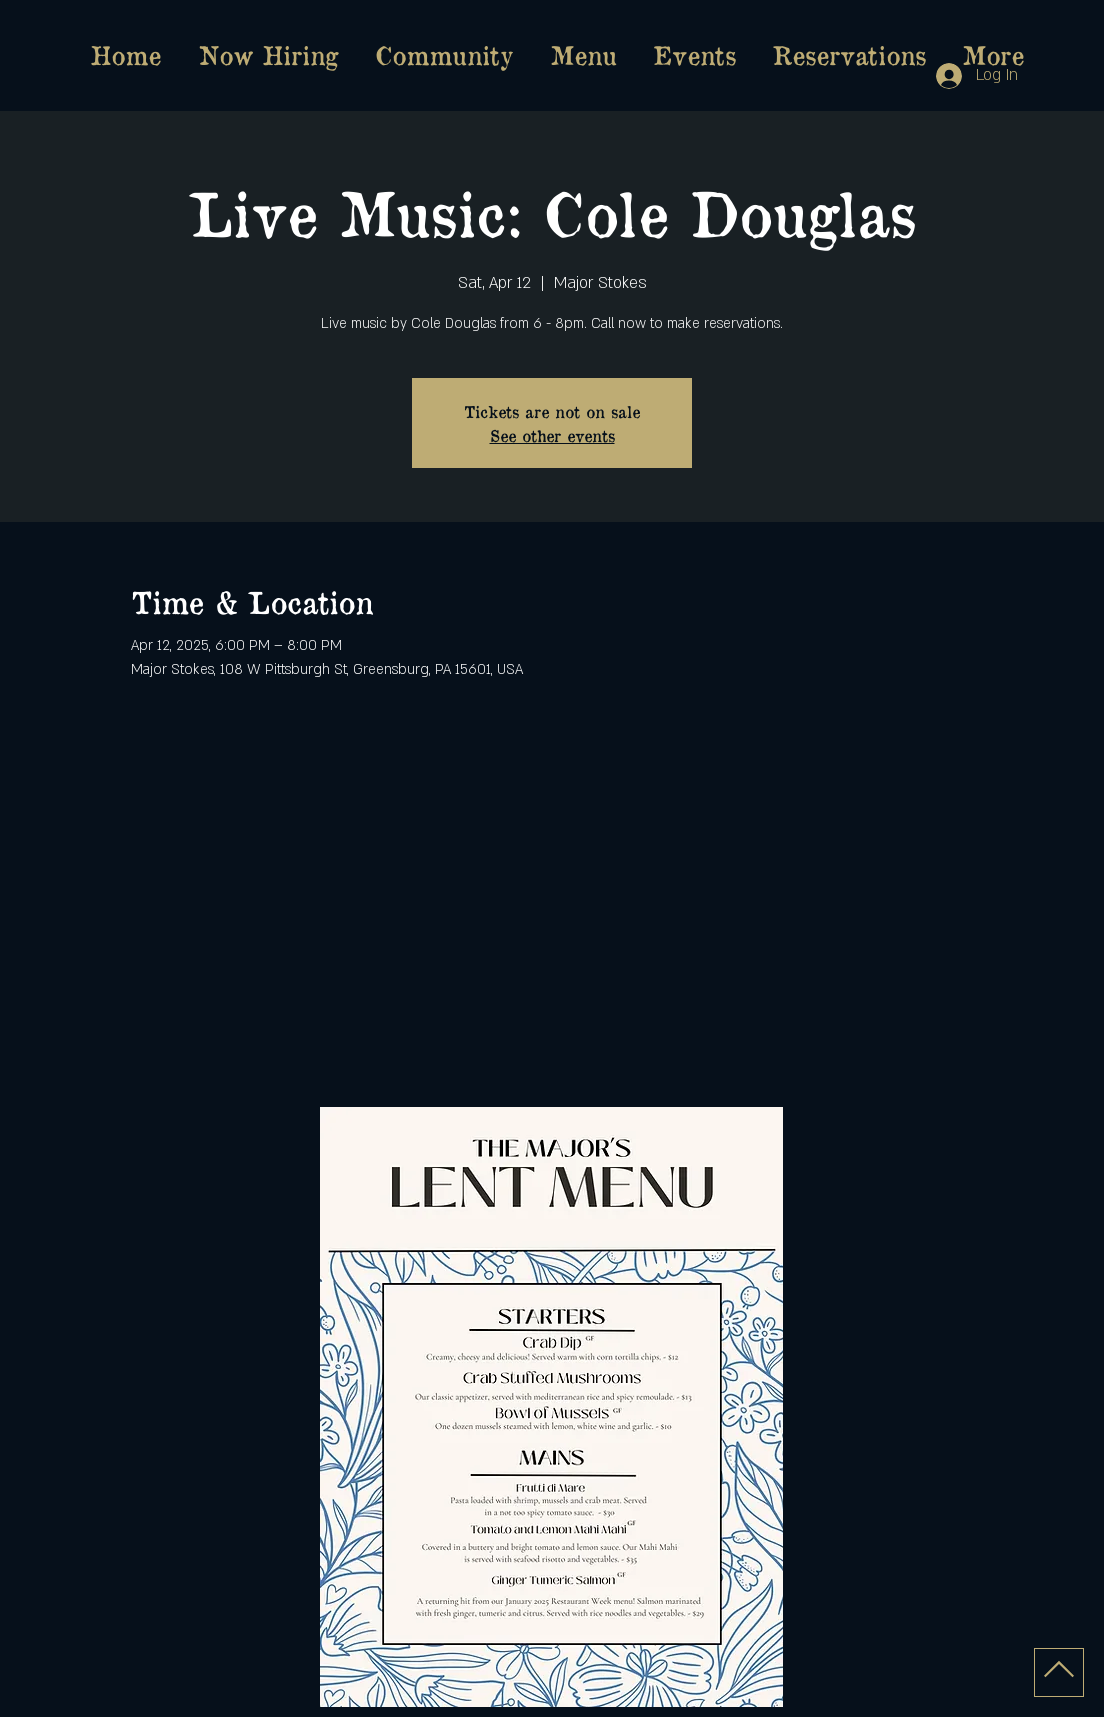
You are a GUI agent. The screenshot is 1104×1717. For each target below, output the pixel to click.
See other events (552, 435)
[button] (583, 55)
